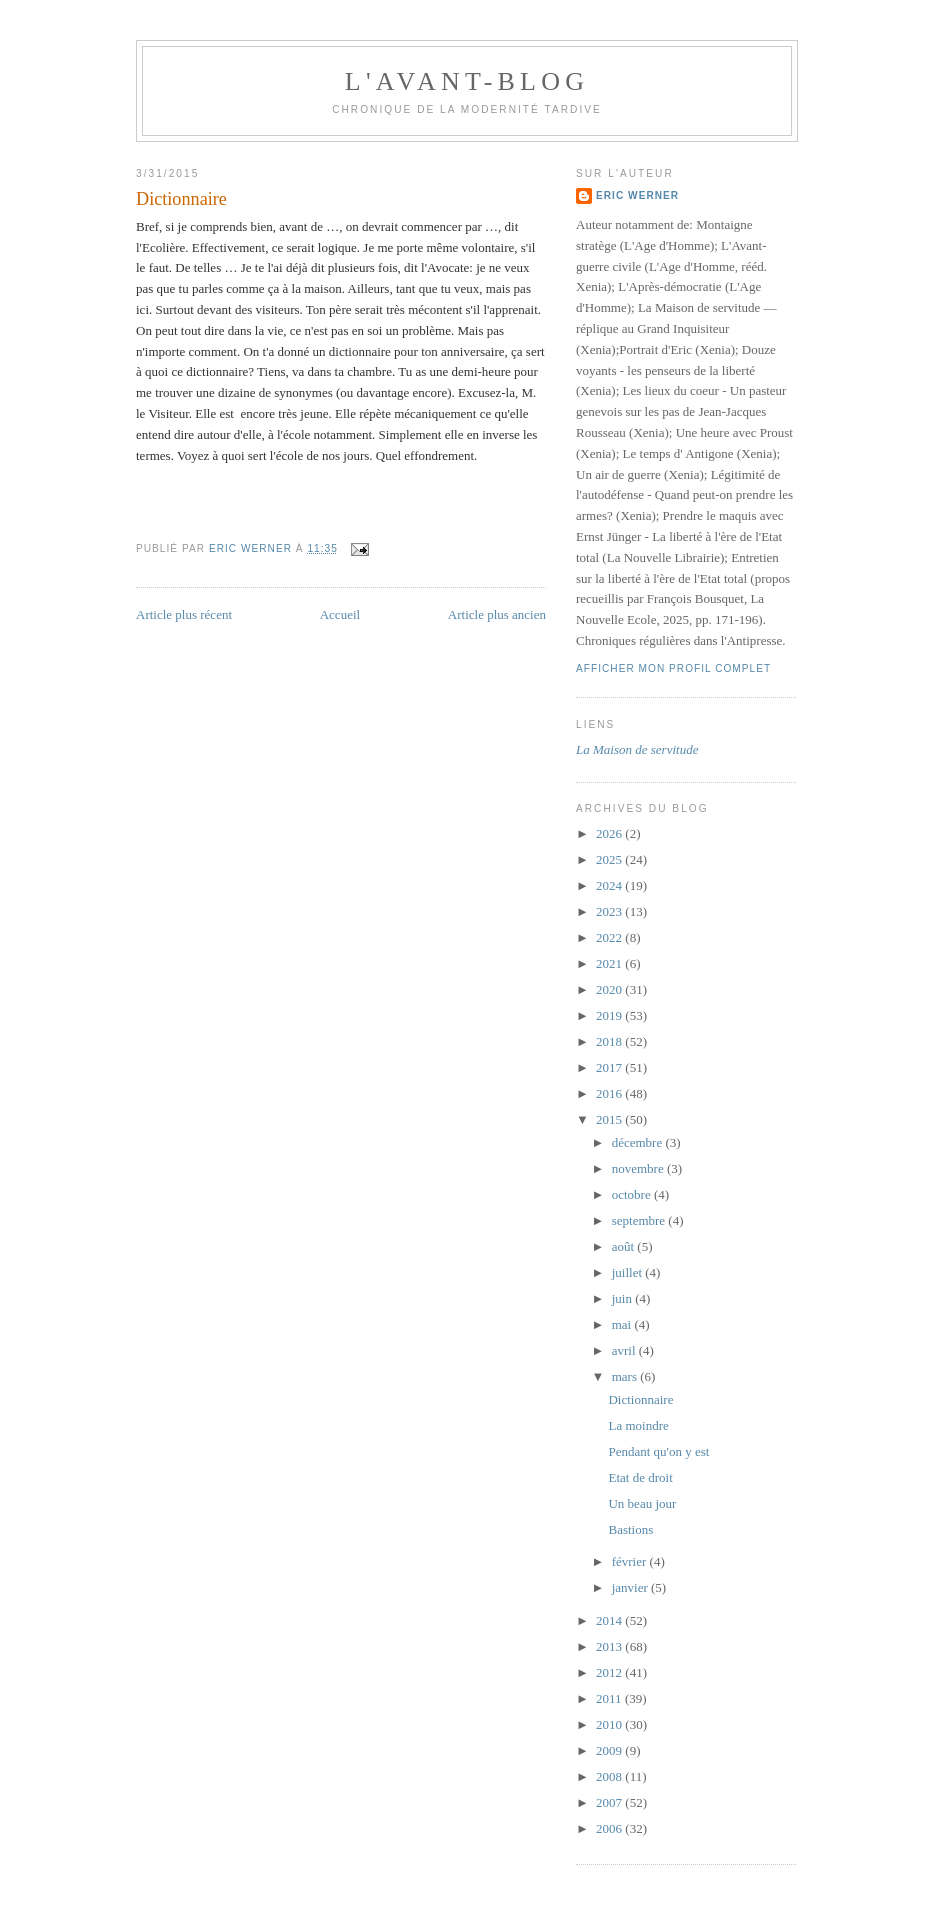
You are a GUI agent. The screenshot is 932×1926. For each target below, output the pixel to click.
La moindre (638, 1425)
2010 (610, 1724)
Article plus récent (184, 614)
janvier (631, 1587)
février (631, 1561)
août (625, 1246)
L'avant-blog (467, 81)
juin (623, 1298)
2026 (610, 833)
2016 (610, 1093)
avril (625, 1350)
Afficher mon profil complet (673, 668)
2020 (610, 989)
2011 (610, 1698)
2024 (610, 885)
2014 (610, 1620)
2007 (610, 1802)
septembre (640, 1220)
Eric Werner (637, 195)
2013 (610, 1646)
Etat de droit (640, 1477)
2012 (610, 1672)
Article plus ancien (497, 614)
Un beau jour (642, 1503)
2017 (610, 1067)
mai (623, 1324)
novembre (639, 1168)
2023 (610, 911)
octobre (633, 1194)
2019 (610, 1015)
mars (626, 1376)
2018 (610, 1041)
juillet (629, 1272)
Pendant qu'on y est (658, 1451)
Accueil (340, 614)
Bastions (630, 1529)
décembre (639, 1142)
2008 (610, 1776)
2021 (610, 963)
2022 (610, 937)
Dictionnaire (640, 1399)
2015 (610, 1119)
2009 (610, 1750)
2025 (610, 859)
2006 (610, 1828)
